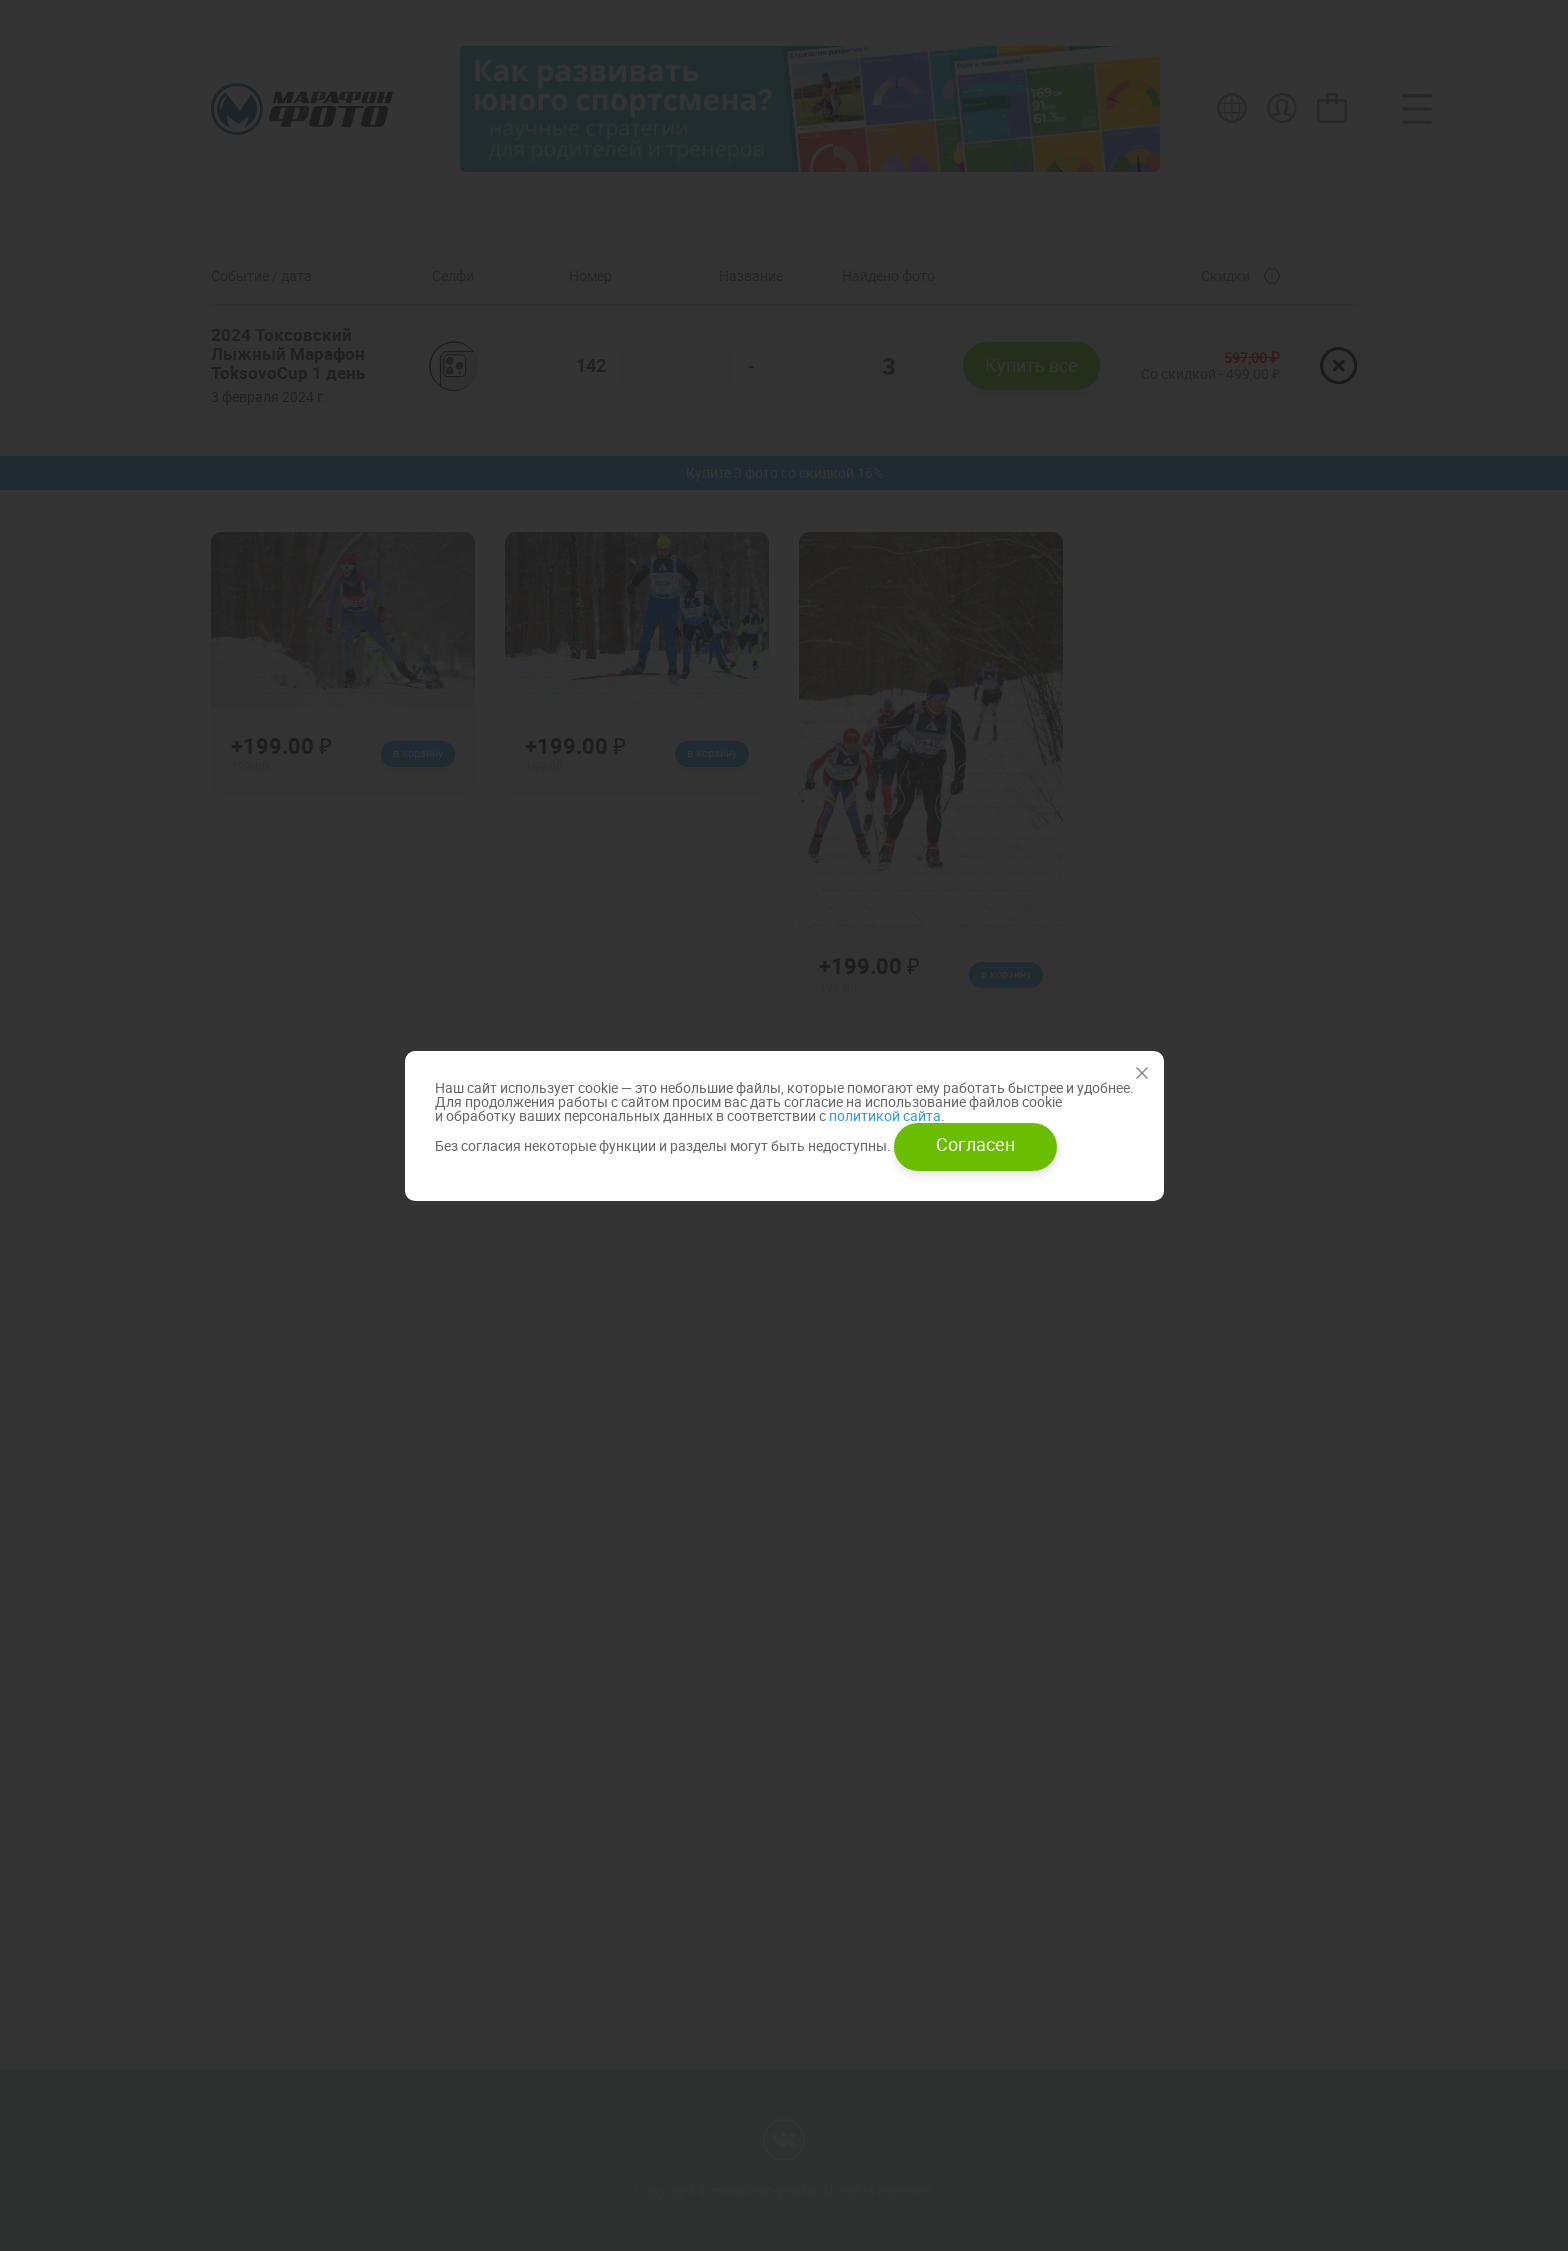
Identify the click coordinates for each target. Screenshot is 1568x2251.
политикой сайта (883, 1115)
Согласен (975, 1144)
